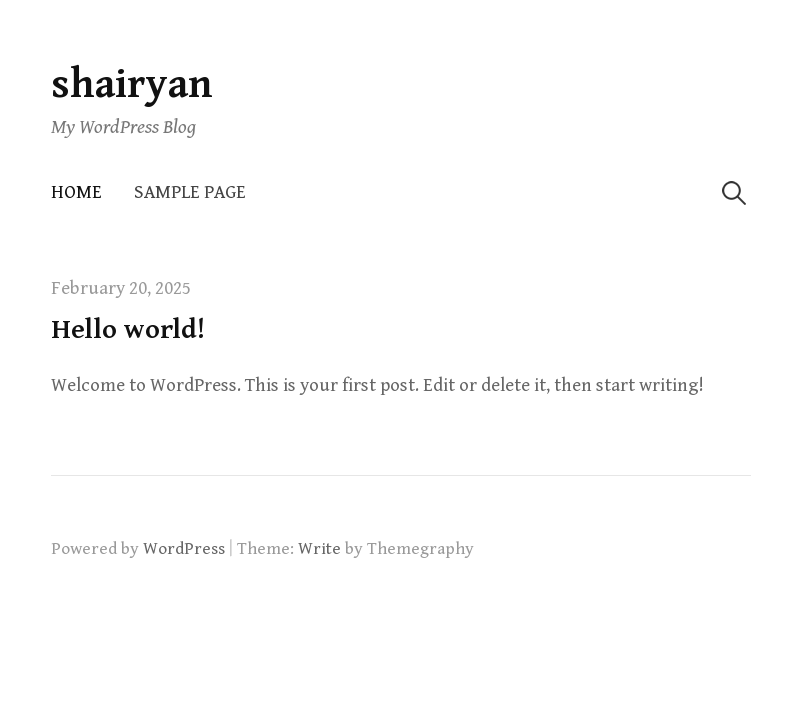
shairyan (132, 84)
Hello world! (128, 330)
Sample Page (190, 192)
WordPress (184, 549)
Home (76, 192)
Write (319, 549)
